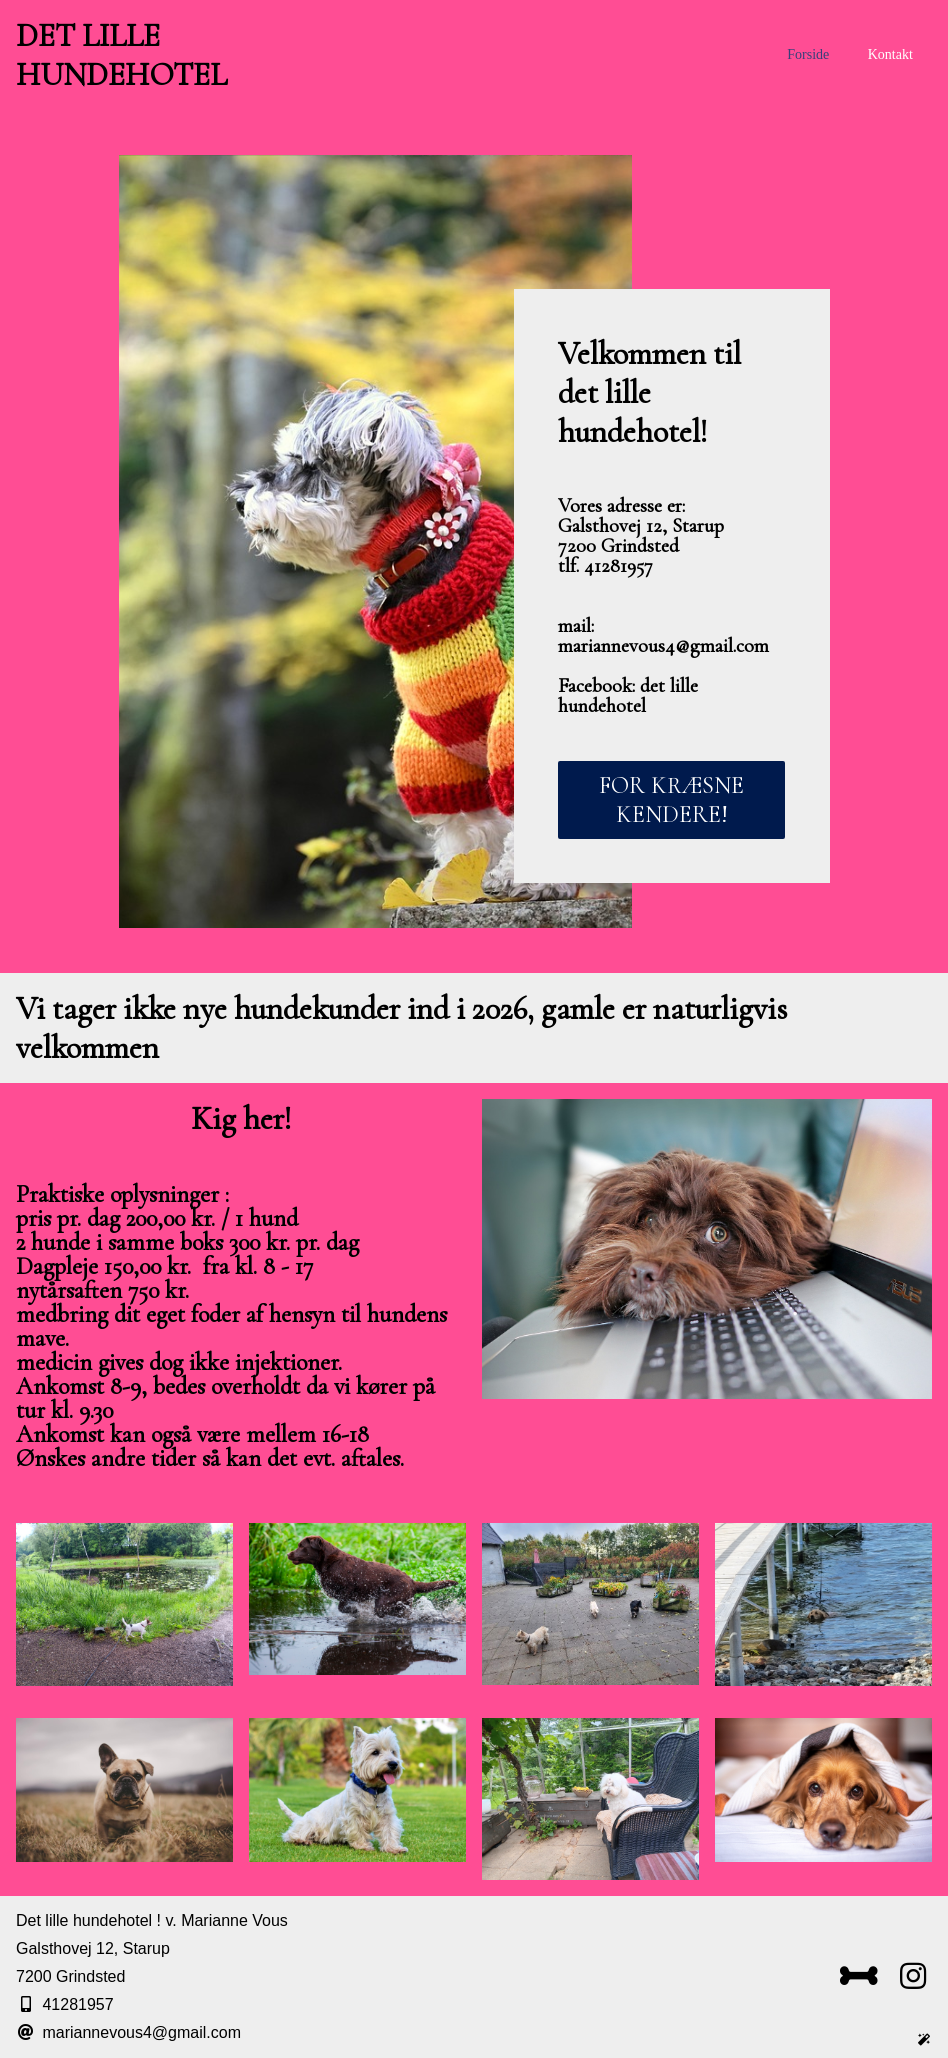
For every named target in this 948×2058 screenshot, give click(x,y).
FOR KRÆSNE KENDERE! (671, 800)
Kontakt (890, 54)
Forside (808, 54)
